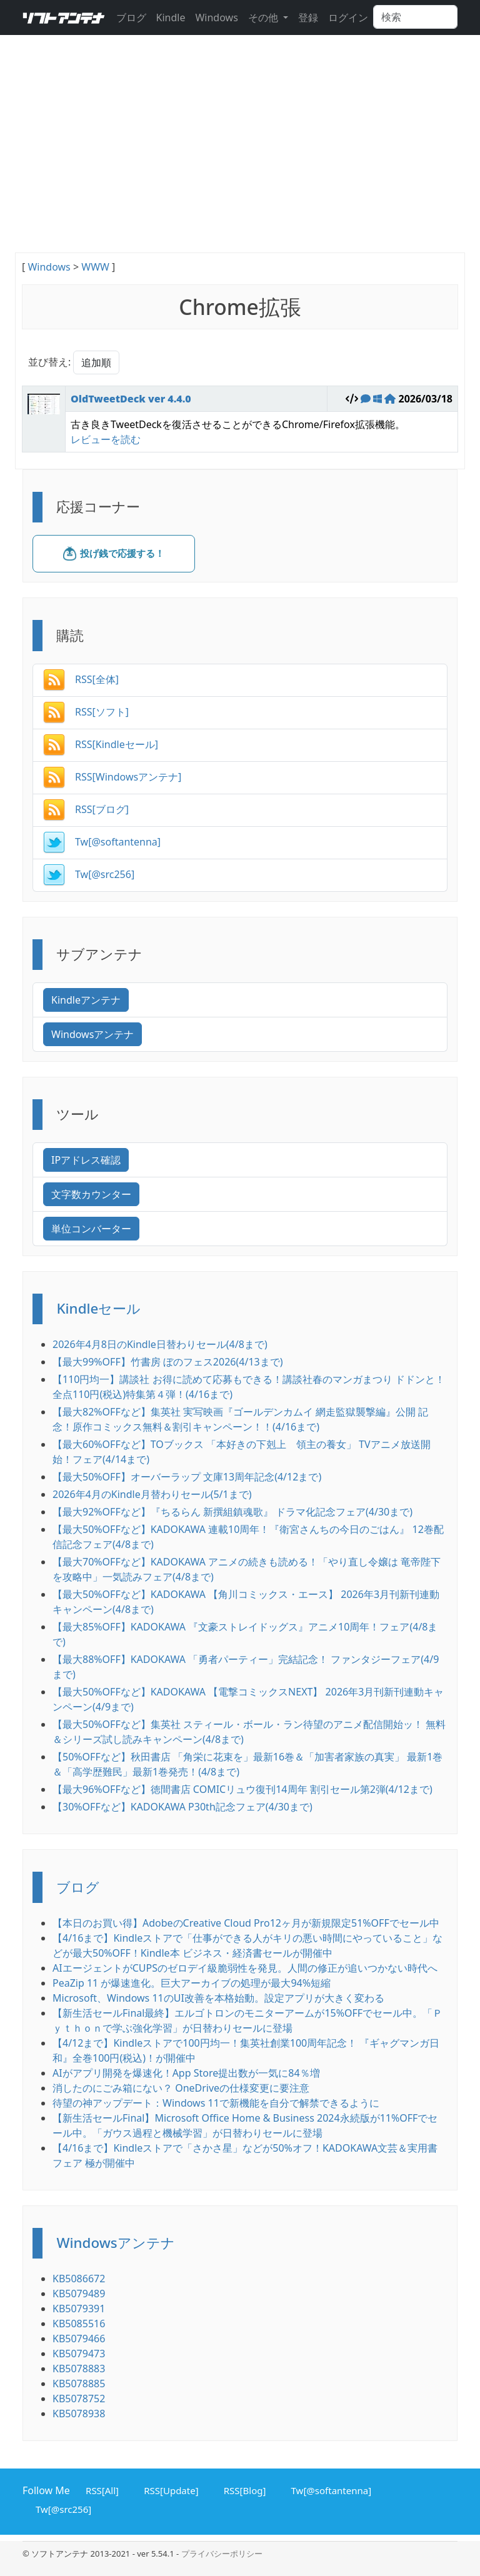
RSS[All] (100, 2489)
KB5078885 (78, 2383)
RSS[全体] (81, 679)
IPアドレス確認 (86, 1160)
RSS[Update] (169, 2489)
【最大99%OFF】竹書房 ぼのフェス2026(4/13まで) (167, 1362)
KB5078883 (78, 2368)
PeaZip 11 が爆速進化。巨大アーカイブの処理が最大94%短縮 (191, 1983)
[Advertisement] (240, 158)
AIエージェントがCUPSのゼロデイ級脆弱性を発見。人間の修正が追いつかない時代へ (245, 1968)
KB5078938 (78, 2413)
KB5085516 (78, 2323)
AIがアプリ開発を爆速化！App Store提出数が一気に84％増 (186, 2073)
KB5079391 (78, 2308)
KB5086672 (78, 2278)
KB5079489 (78, 2293)
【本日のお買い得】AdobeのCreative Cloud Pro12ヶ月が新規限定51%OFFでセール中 (245, 1923)
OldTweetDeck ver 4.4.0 (131, 399)
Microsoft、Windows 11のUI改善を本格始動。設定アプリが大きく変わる (218, 1998)
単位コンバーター (91, 1229)
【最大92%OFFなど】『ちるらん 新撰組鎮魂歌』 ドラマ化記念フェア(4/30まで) (232, 1512)
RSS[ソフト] (86, 712)
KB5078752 (78, 2398)
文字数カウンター (91, 1194)
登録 (308, 17)
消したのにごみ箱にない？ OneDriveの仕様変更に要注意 (180, 2088)
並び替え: (49, 362)
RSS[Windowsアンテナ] (112, 777)
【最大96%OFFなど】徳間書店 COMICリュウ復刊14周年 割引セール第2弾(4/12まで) (242, 1789)
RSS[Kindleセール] (100, 744)
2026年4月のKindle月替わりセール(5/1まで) (152, 1494)
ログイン (348, 17)
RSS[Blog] (243, 2489)
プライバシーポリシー (221, 2553)
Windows (216, 17)
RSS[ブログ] (86, 809)
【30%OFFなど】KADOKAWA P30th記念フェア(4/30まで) (182, 1807)
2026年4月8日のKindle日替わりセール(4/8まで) (160, 1344)
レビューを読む (106, 439)
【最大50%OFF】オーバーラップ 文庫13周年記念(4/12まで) (186, 1477)
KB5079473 (78, 2353)
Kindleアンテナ (86, 1000)
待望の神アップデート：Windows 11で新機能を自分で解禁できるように (215, 2103)
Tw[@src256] (88, 874)
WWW (95, 267)
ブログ (131, 17)
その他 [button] (264, 17)
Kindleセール (98, 1308)
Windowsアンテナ (92, 1034)
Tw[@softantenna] (102, 842)
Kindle (171, 17)
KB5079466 (78, 2338)
